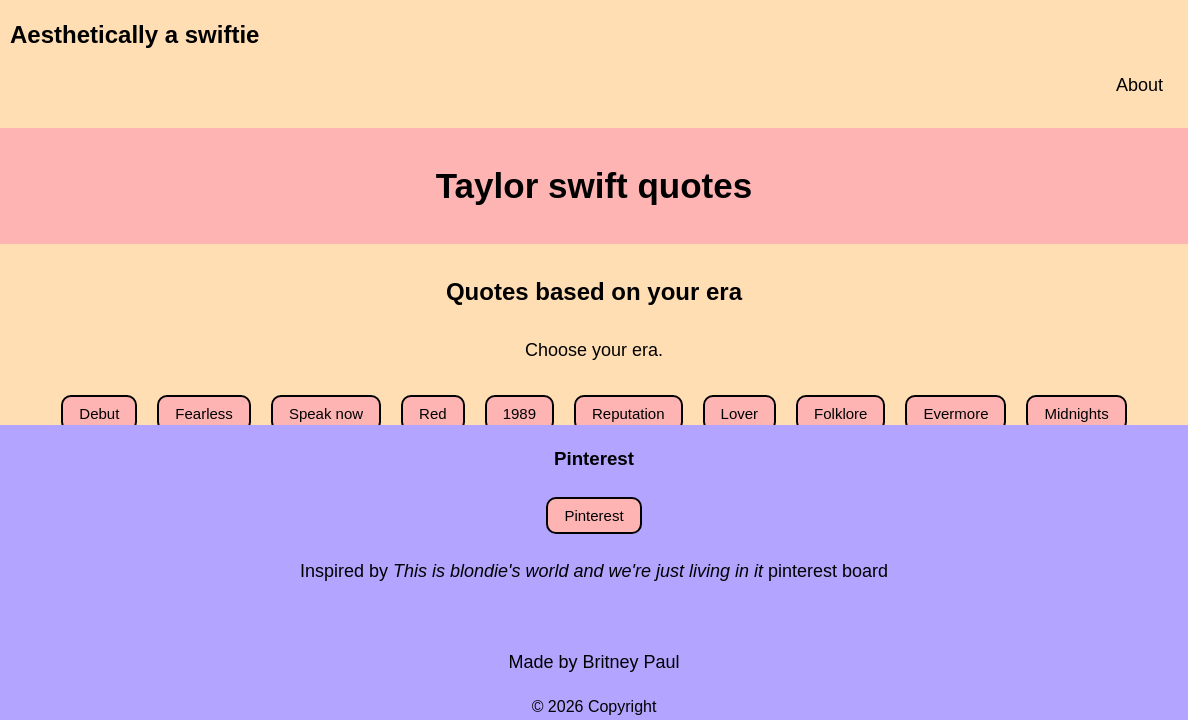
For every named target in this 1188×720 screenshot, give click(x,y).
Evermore (955, 413)
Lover (740, 413)
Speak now (326, 413)
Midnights (1076, 413)
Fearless (204, 413)
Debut (99, 413)
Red (433, 413)
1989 (519, 413)
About (1139, 85)
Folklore (840, 413)
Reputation (628, 413)
